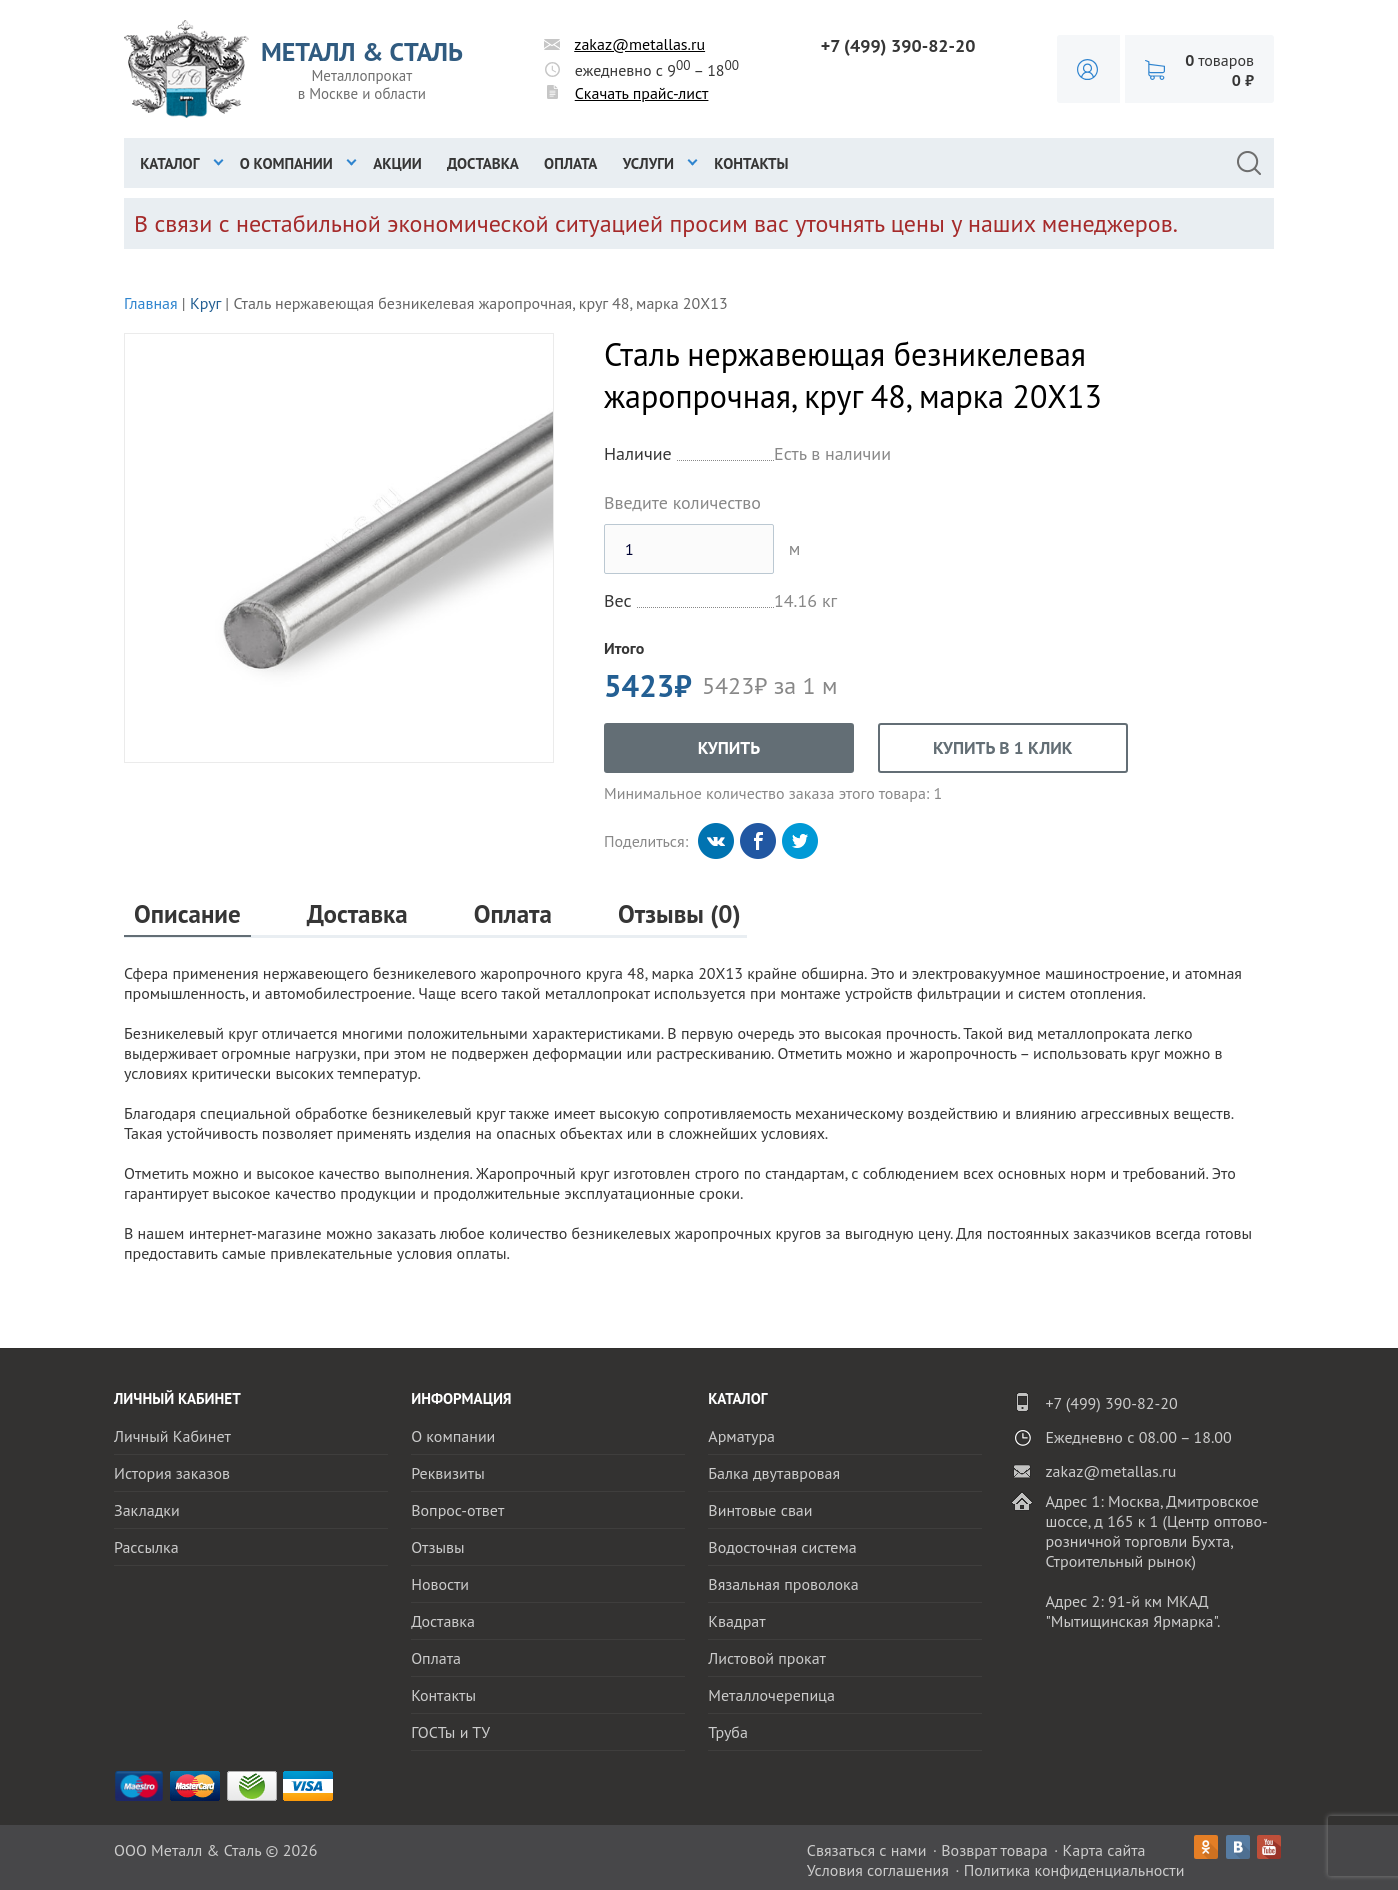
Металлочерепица (771, 1695)
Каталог (169, 163)
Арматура (741, 1436)
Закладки (147, 1510)
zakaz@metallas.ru (639, 44)
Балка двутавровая (774, 1473)
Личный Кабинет (172, 1436)
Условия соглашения (878, 1870)
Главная (151, 303)
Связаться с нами (867, 1850)
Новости (440, 1584)
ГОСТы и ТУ (450, 1732)
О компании (286, 163)
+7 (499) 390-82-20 (898, 45)
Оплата (570, 163)
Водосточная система (782, 1547)
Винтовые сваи (760, 1510)
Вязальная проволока (783, 1584)
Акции (397, 163)
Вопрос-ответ (457, 1510)
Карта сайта (1104, 1850)
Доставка (483, 163)
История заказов (172, 1473)
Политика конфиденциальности (1074, 1870)
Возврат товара (994, 1850)
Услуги (648, 163)
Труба (728, 1732)
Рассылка (146, 1547)
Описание (187, 914)
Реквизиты (448, 1473)
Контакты (751, 163)
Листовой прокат (767, 1658)
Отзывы (437, 1547)
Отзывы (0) (679, 914)
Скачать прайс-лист (642, 93)
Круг (205, 303)
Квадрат (736, 1621)
